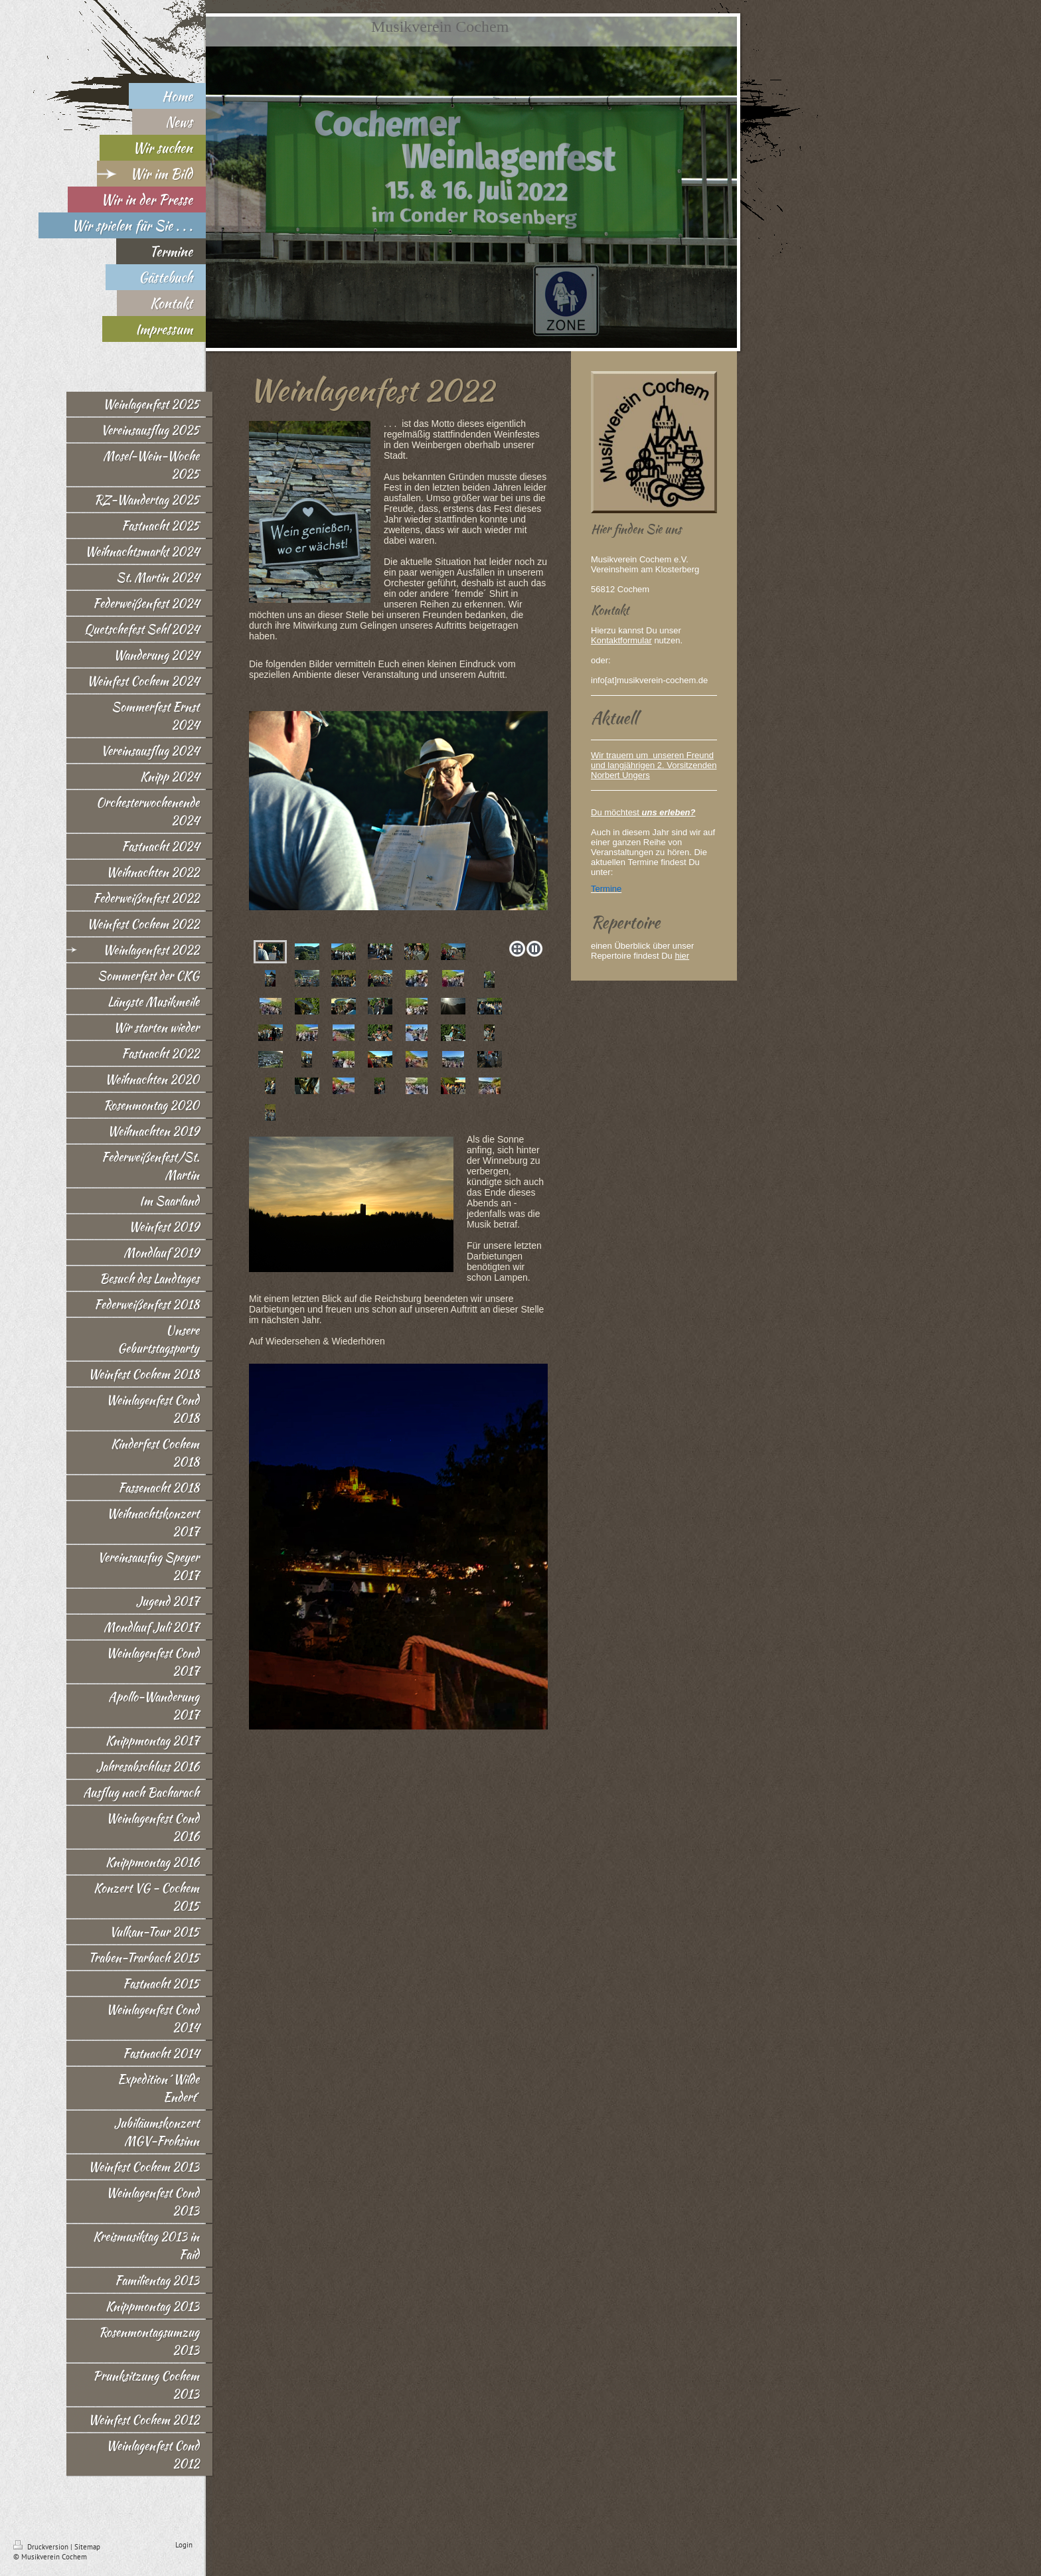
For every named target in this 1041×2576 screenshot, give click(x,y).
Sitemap (87, 2546)
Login (184, 2544)
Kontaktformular (621, 640)
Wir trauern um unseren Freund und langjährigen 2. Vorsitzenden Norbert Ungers (653, 765)
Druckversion (41, 2546)
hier (682, 956)
